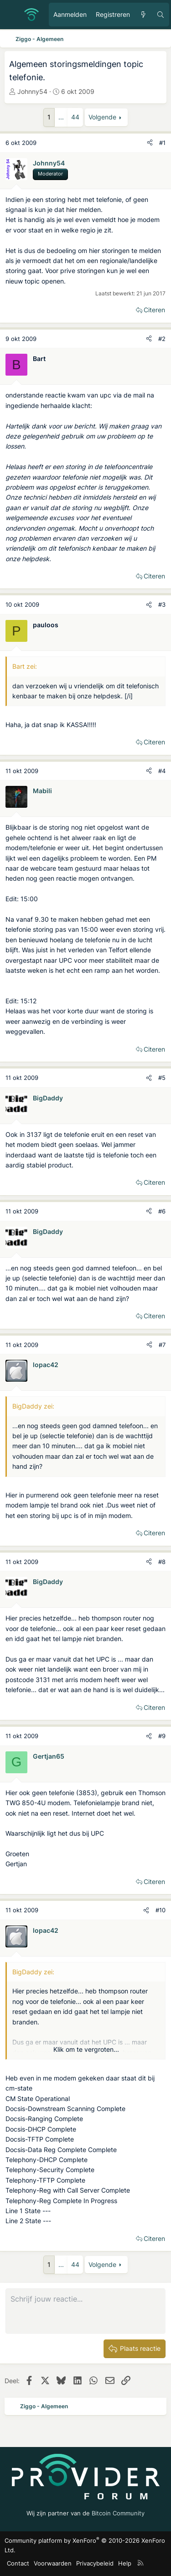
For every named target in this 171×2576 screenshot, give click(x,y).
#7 (162, 1344)
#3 (162, 604)
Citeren (154, 310)
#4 (162, 770)
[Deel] (150, 143)
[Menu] (12, 14)
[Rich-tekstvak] (85, 2311)
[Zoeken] (160, 14)
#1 (162, 142)
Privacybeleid (95, 2563)
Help (124, 2563)
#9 (162, 1736)
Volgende (102, 117)
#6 (162, 1211)
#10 (160, 1910)
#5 (162, 1077)
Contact (18, 2563)
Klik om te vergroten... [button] (86, 2049)
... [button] (61, 117)
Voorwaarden (53, 2563)
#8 (162, 1561)
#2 (162, 338)
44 (75, 117)
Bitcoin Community (118, 2513)
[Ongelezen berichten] (143, 14)
